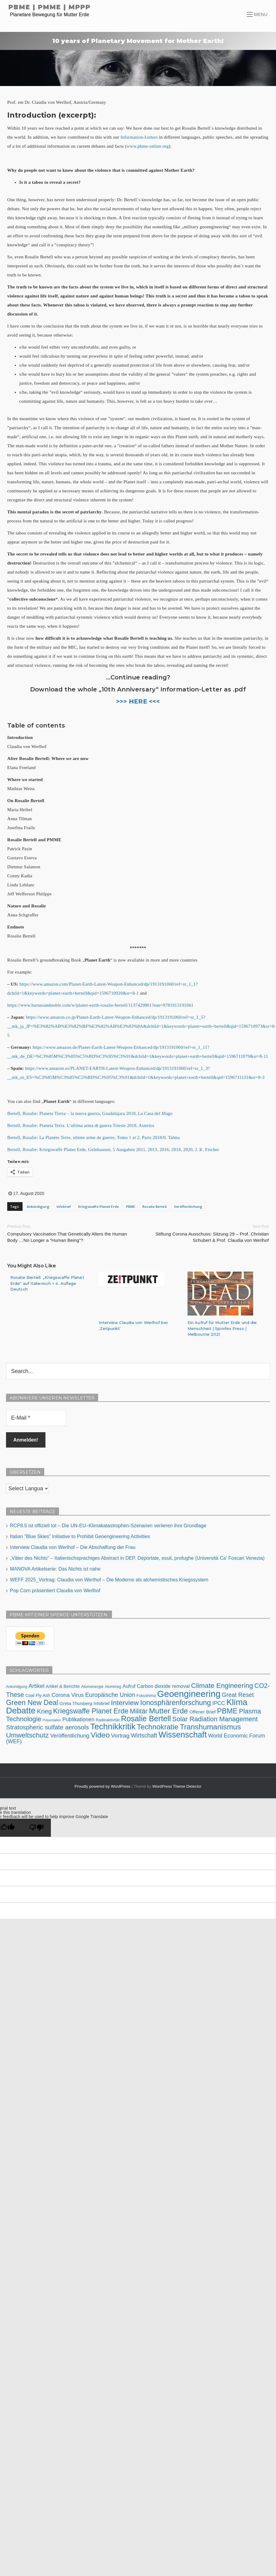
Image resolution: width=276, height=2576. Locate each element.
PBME (130, 1206)
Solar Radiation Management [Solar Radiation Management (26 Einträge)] (215, 1718)
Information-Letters (139, 137)
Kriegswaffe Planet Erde (98, 1206)
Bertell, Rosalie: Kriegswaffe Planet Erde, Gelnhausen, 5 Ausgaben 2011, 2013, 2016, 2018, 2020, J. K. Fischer (113, 1149)
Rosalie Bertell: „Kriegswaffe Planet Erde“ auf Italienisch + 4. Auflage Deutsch (47, 1283)
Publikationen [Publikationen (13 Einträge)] (78, 1719)
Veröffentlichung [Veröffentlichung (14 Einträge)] (69, 1735)
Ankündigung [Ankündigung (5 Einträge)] (16, 1686)
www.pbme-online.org (147, 146)
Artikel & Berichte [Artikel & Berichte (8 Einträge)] (63, 1686)
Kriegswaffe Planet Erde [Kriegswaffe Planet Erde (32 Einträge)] (91, 1711)
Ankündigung (38, 1206)
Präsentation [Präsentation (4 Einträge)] (52, 1720)
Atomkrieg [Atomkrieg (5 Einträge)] (113, 1686)
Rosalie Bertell (154, 1206)
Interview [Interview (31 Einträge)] (125, 1702)
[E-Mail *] (36, 1418)
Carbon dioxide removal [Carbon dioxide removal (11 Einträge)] (163, 1685)
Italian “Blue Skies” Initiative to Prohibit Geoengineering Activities (80, 1536)
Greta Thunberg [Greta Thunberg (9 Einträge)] (76, 1703)
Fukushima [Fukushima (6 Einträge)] (146, 1695)
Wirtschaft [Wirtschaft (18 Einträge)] (144, 1735)
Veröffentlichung (188, 1206)
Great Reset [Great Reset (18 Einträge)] (238, 1694)
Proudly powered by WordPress (103, 1786)
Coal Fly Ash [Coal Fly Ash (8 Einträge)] (37, 1695)
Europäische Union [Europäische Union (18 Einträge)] (110, 1694)
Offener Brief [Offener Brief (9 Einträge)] (202, 1711)
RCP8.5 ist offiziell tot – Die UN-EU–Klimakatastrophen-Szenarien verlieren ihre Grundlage (108, 1525)
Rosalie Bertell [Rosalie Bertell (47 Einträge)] (146, 1718)
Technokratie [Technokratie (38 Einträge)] (157, 1726)
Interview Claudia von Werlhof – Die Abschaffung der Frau (72, 1547)
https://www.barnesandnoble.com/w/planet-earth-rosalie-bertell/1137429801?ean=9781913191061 (100, 1005)
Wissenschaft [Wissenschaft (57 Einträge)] (183, 1734)
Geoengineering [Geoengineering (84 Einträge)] (188, 1693)
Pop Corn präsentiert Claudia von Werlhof (55, 1590)
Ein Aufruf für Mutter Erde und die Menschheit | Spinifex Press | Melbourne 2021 (222, 1328)
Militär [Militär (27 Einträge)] (138, 1711)
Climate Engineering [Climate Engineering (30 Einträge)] (222, 1685)
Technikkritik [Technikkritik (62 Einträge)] (112, 1726)
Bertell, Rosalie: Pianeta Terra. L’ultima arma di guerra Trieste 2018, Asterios (80, 1125)
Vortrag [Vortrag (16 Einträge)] (120, 1735)
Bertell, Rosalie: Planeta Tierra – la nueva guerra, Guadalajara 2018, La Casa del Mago (89, 1113)
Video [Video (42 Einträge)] (100, 1735)
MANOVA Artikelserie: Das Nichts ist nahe (55, 1568)
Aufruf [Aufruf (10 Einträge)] (128, 1685)
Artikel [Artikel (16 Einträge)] (37, 1685)
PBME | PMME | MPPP (49, 7)
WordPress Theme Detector (176, 1786)
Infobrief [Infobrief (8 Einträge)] (102, 1703)
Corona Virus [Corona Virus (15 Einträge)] (67, 1694)
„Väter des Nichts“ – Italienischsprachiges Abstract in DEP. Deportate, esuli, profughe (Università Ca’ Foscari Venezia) (137, 1557)
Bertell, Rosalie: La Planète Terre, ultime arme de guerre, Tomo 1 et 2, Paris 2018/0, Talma (93, 1137)
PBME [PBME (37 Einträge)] (227, 1711)
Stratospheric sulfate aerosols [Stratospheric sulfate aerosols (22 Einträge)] (47, 1726)
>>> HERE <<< (138, 701)
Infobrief (64, 1206)
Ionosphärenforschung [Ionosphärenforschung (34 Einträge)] (175, 1702)
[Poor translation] (36, 1827)
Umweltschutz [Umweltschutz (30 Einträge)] (27, 1735)
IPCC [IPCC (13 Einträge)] (218, 1703)
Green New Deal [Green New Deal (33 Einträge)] (32, 1702)
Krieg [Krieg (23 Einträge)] (44, 1710)
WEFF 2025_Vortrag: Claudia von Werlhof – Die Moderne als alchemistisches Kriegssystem (109, 1579)
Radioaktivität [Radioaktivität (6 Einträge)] (107, 1719)
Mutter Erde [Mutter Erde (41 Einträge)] (168, 1711)
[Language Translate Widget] (27, 1488)
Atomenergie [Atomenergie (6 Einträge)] (92, 1686)
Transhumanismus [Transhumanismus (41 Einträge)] (210, 1726)
